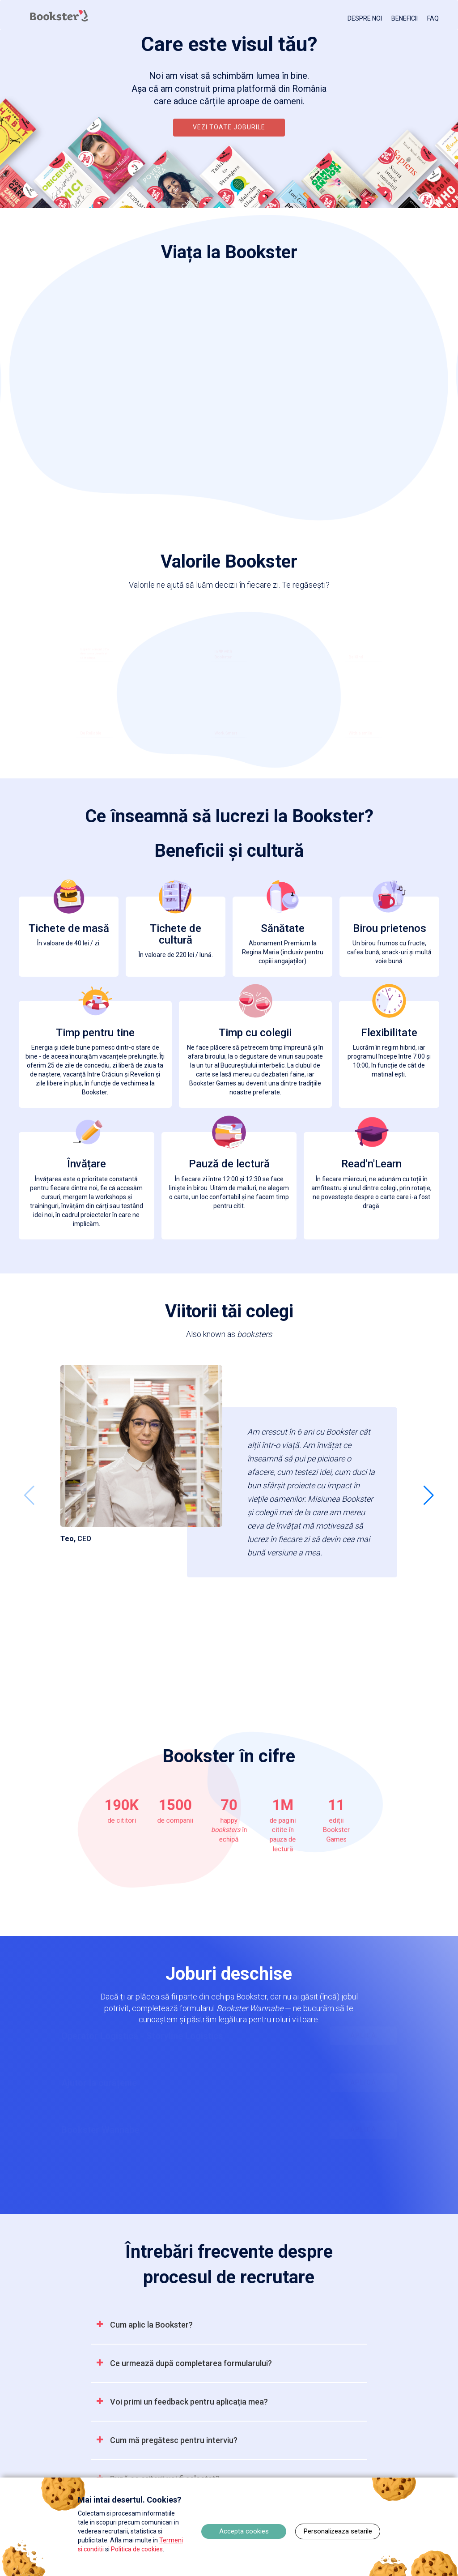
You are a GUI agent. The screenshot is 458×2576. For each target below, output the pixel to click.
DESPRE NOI (365, 18)
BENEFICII (404, 18)
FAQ (433, 18)
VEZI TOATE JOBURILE (229, 127)
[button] (429, 1495)
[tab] (229, 2325)
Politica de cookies (137, 2549)
